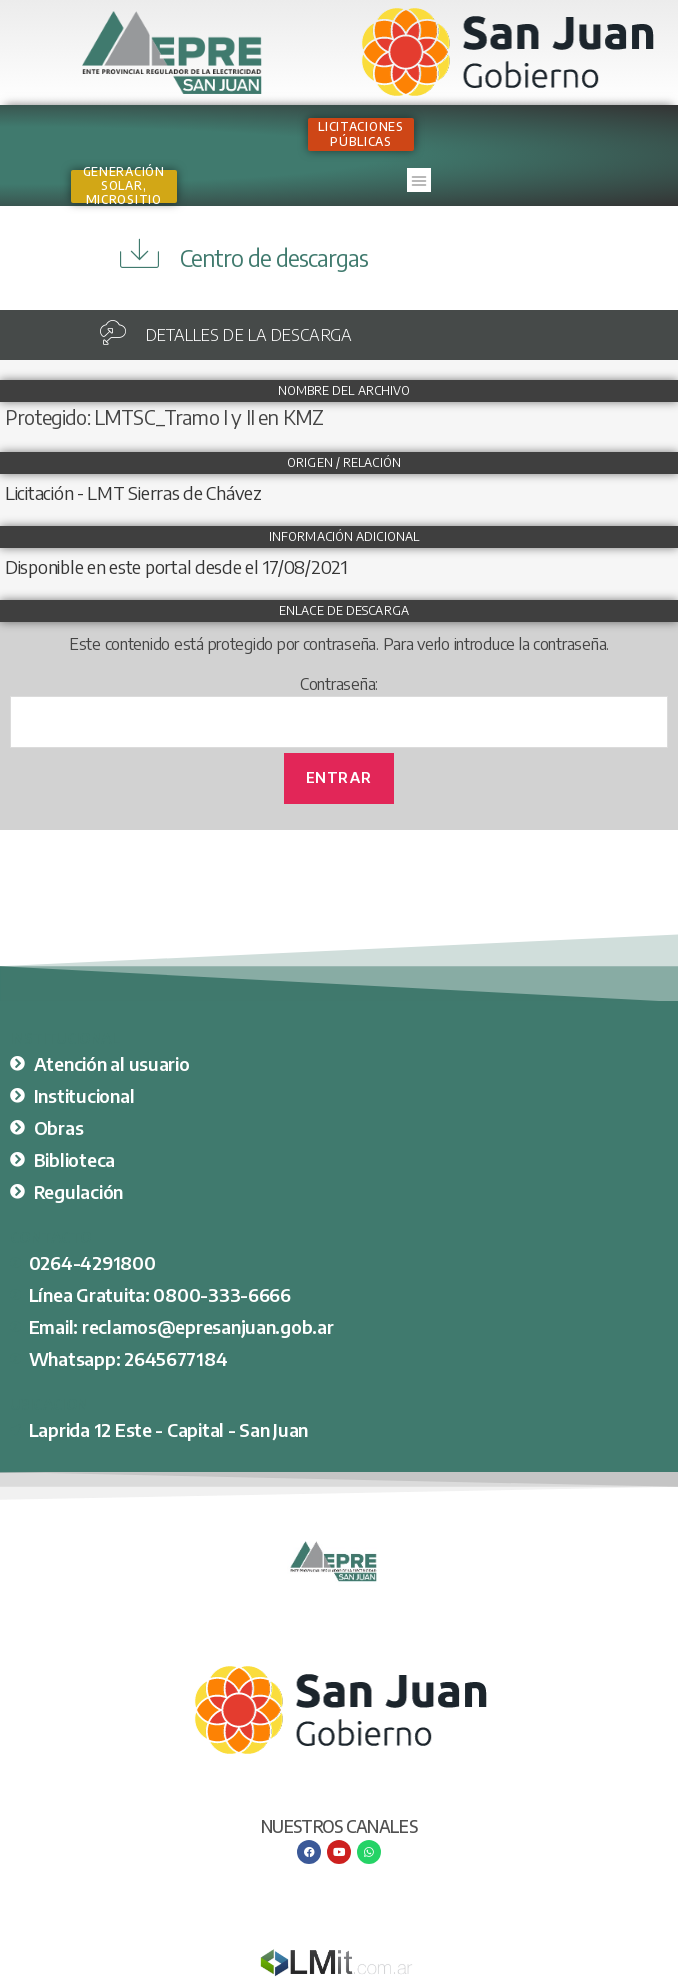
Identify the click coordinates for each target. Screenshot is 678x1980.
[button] (419, 180)
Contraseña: (339, 711)
